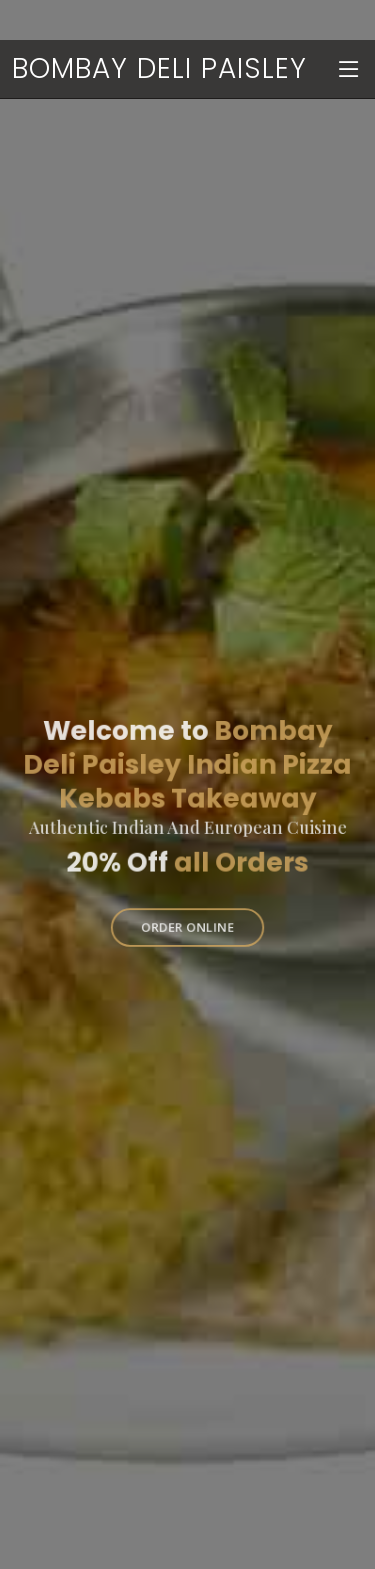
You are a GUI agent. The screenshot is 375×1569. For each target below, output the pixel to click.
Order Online (188, 922)
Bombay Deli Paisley (159, 68)
